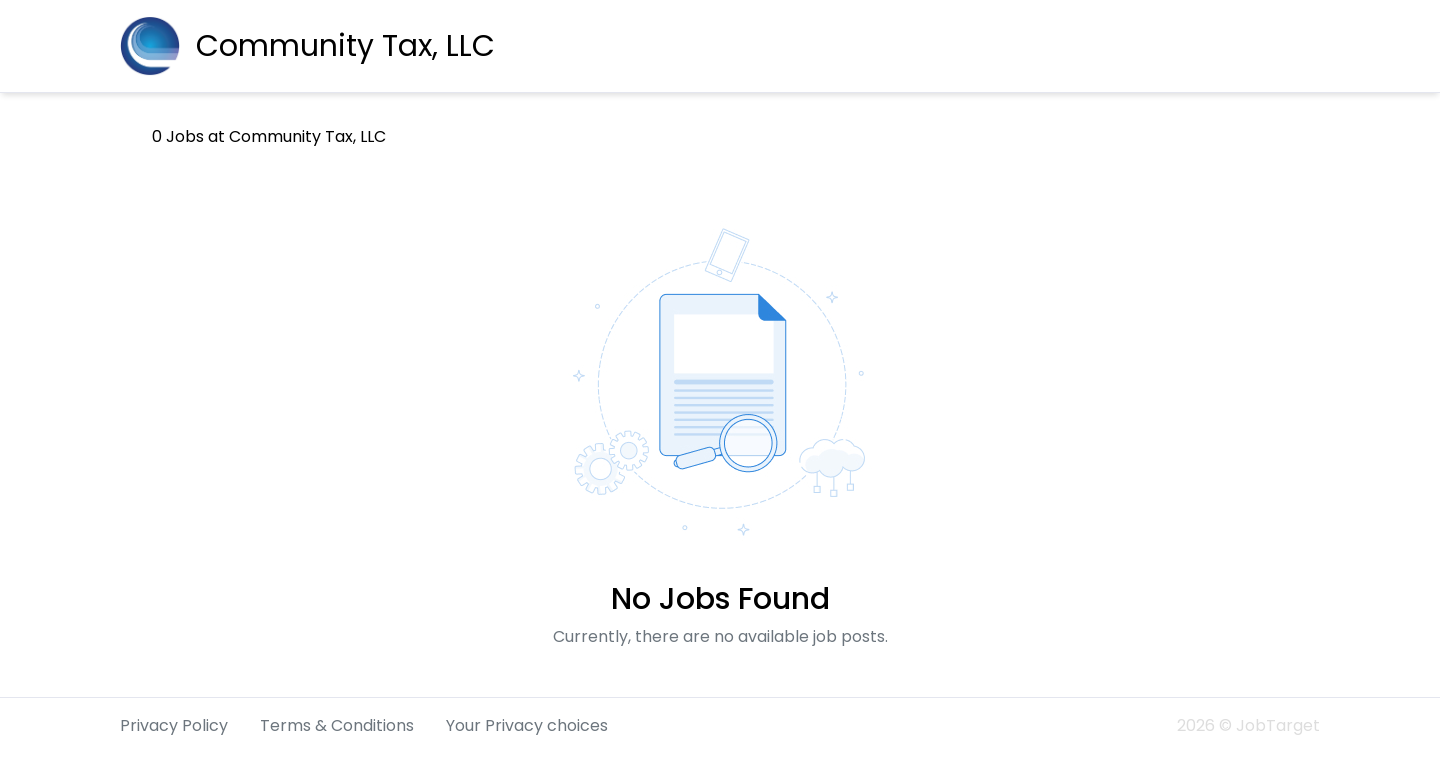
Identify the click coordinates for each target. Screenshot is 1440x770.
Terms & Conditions (337, 725)
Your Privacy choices (527, 725)
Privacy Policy (174, 725)
